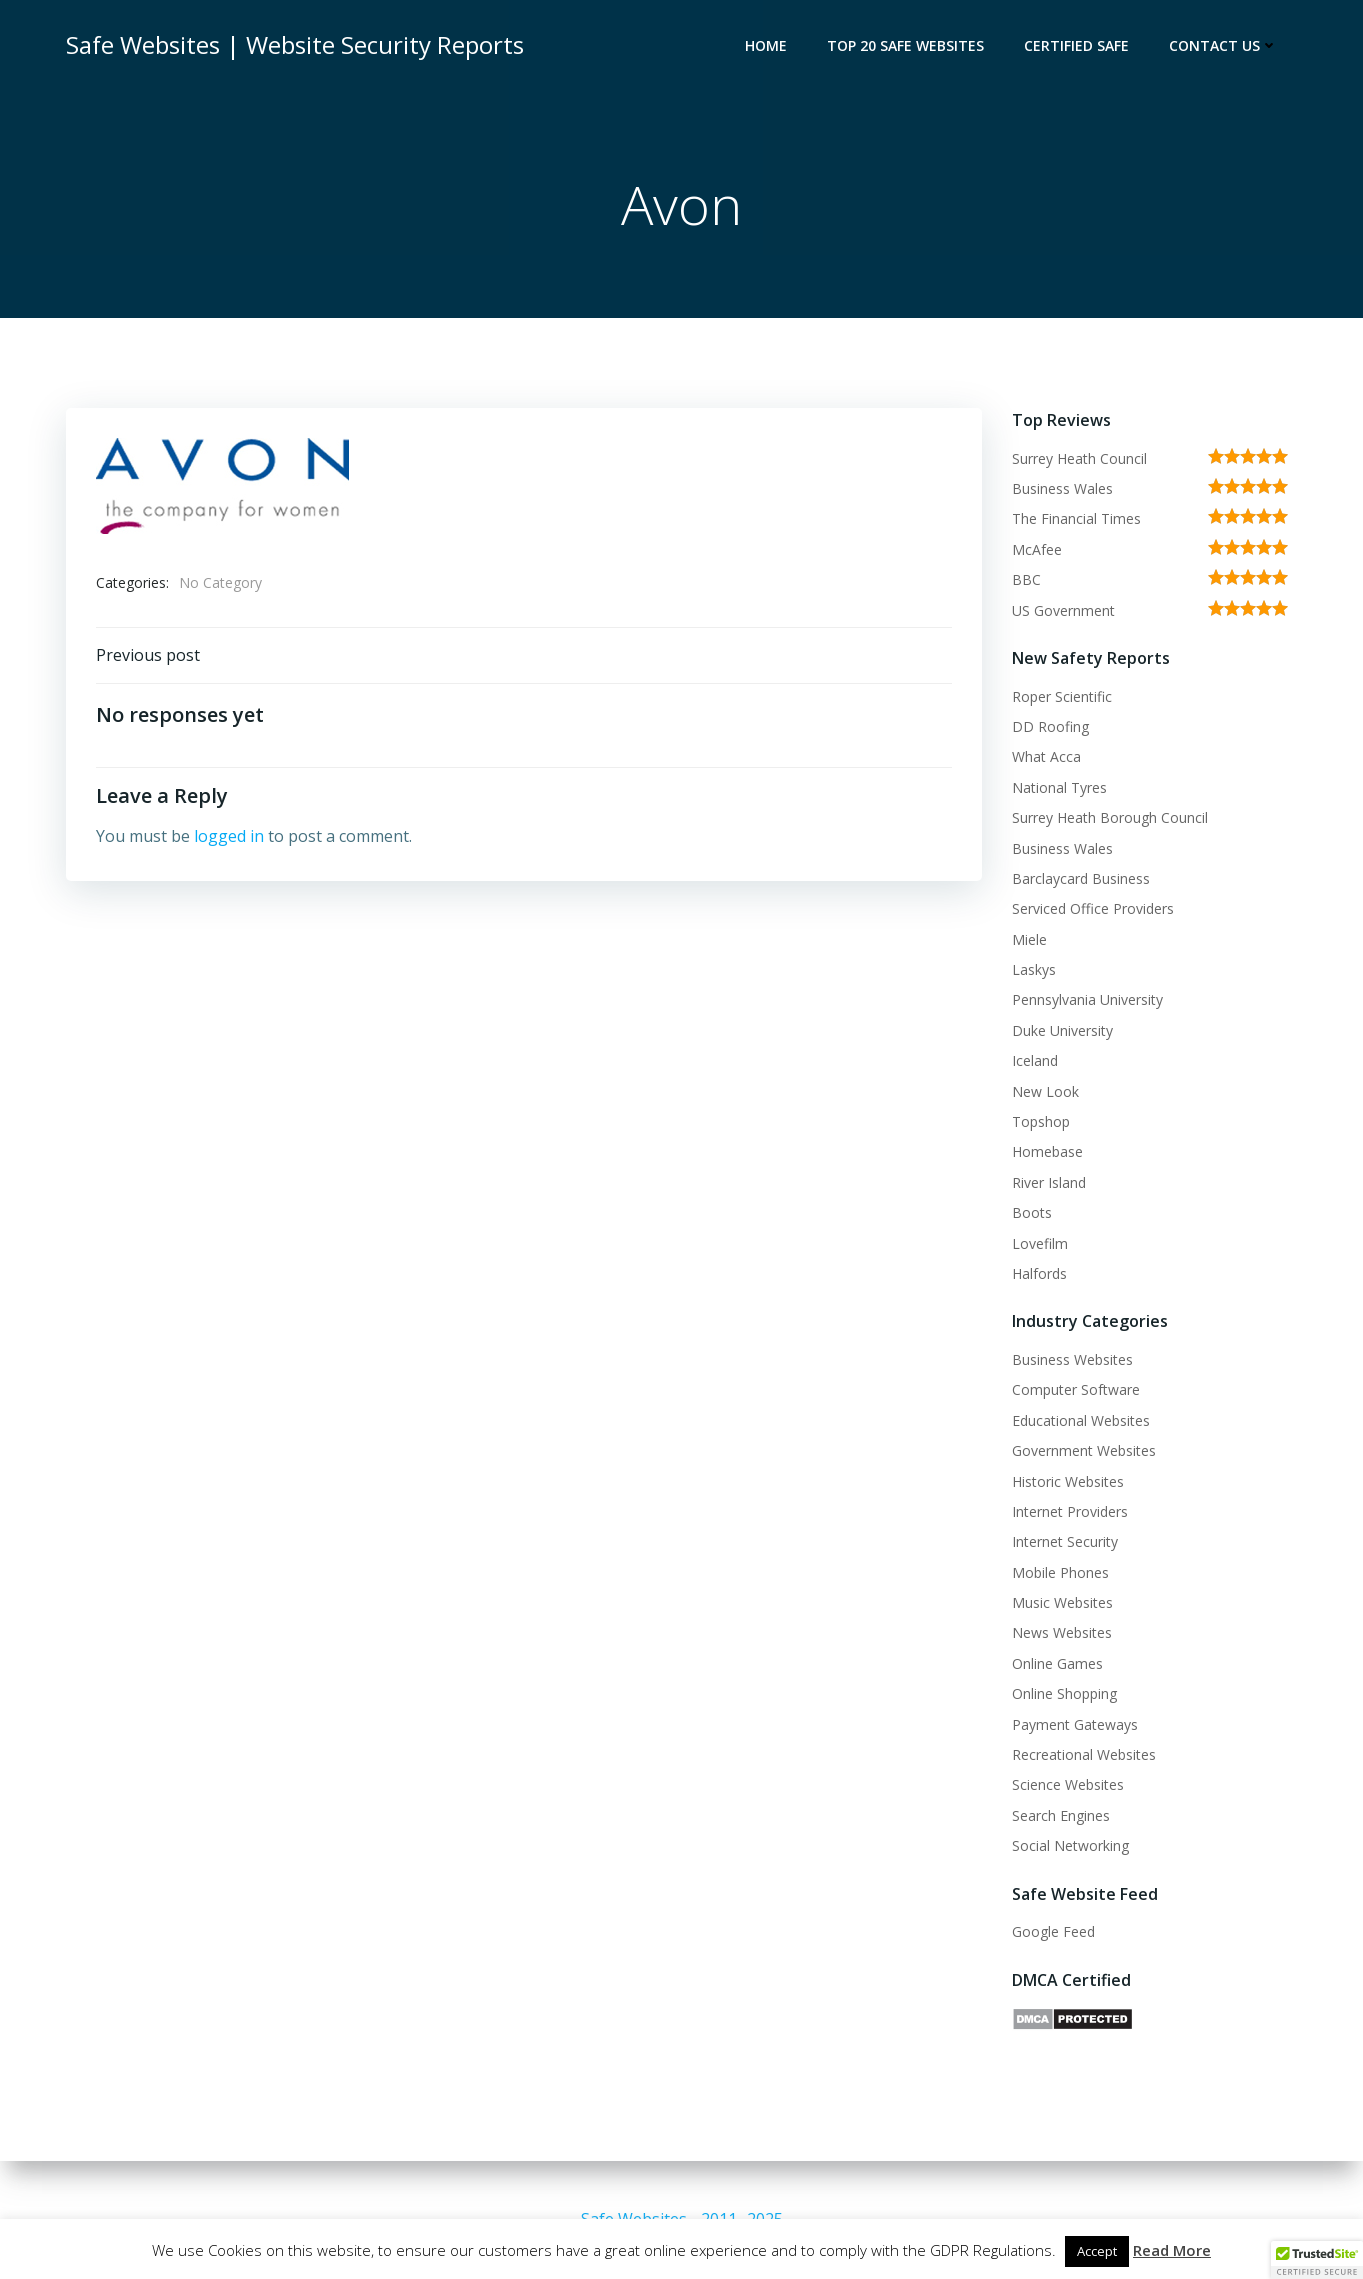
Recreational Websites (1084, 1754)
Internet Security (1065, 1541)
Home (766, 45)
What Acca (1046, 756)
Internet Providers (1070, 1511)
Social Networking (1070, 1845)
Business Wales (1062, 488)
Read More (1172, 2250)
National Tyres (1059, 787)
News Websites (1062, 1632)
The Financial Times (1076, 518)
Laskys (1034, 969)
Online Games (1057, 1663)
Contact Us (1223, 45)
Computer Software (1076, 1389)
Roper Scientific (1062, 696)
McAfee (1037, 549)
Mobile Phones (1060, 1572)
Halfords (1039, 1273)
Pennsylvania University (1087, 999)
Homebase (1047, 1151)
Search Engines (1061, 1815)
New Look (1045, 1091)
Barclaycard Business (1081, 878)
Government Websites (1084, 1450)
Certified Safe (1076, 45)
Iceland (1035, 1060)
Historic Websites (1068, 1481)
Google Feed (1053, 1931)
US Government (1063, 610)
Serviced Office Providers (1093, 908)
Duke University (1062, 1030)
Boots (1032, 1212)
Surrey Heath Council (1079, 458)
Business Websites (1072, 1359)
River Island (1049, 1182)
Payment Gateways (1075, 1724)
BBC (1026, 579)
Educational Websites (1081, 1420)
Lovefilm (1040, 1243)
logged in (229, 836)
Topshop (1041, 1121)
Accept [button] (1097, 2251)
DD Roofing (1050, 726)
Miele (1029, 939)
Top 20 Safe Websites (905, 45)
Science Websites (1068, 1784)
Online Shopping (1064, 1693)
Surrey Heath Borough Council (1110, 817)
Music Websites (1062, 1602)
